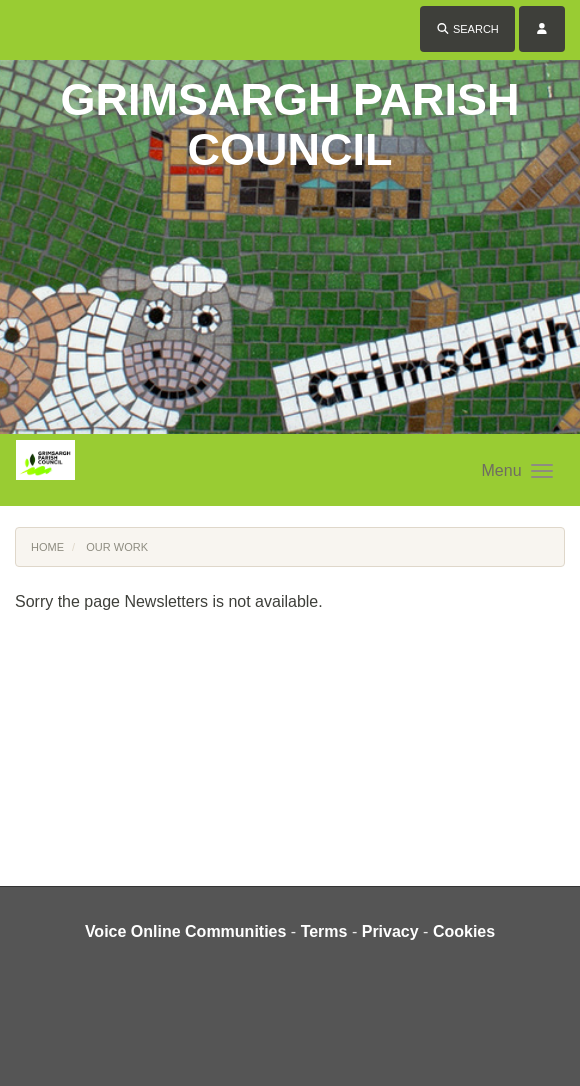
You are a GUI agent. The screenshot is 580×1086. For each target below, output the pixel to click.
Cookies (464, 931)
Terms (324, 931)
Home (47, 547)
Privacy (390, 931)
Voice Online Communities (186, 931)
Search (467, 29)
